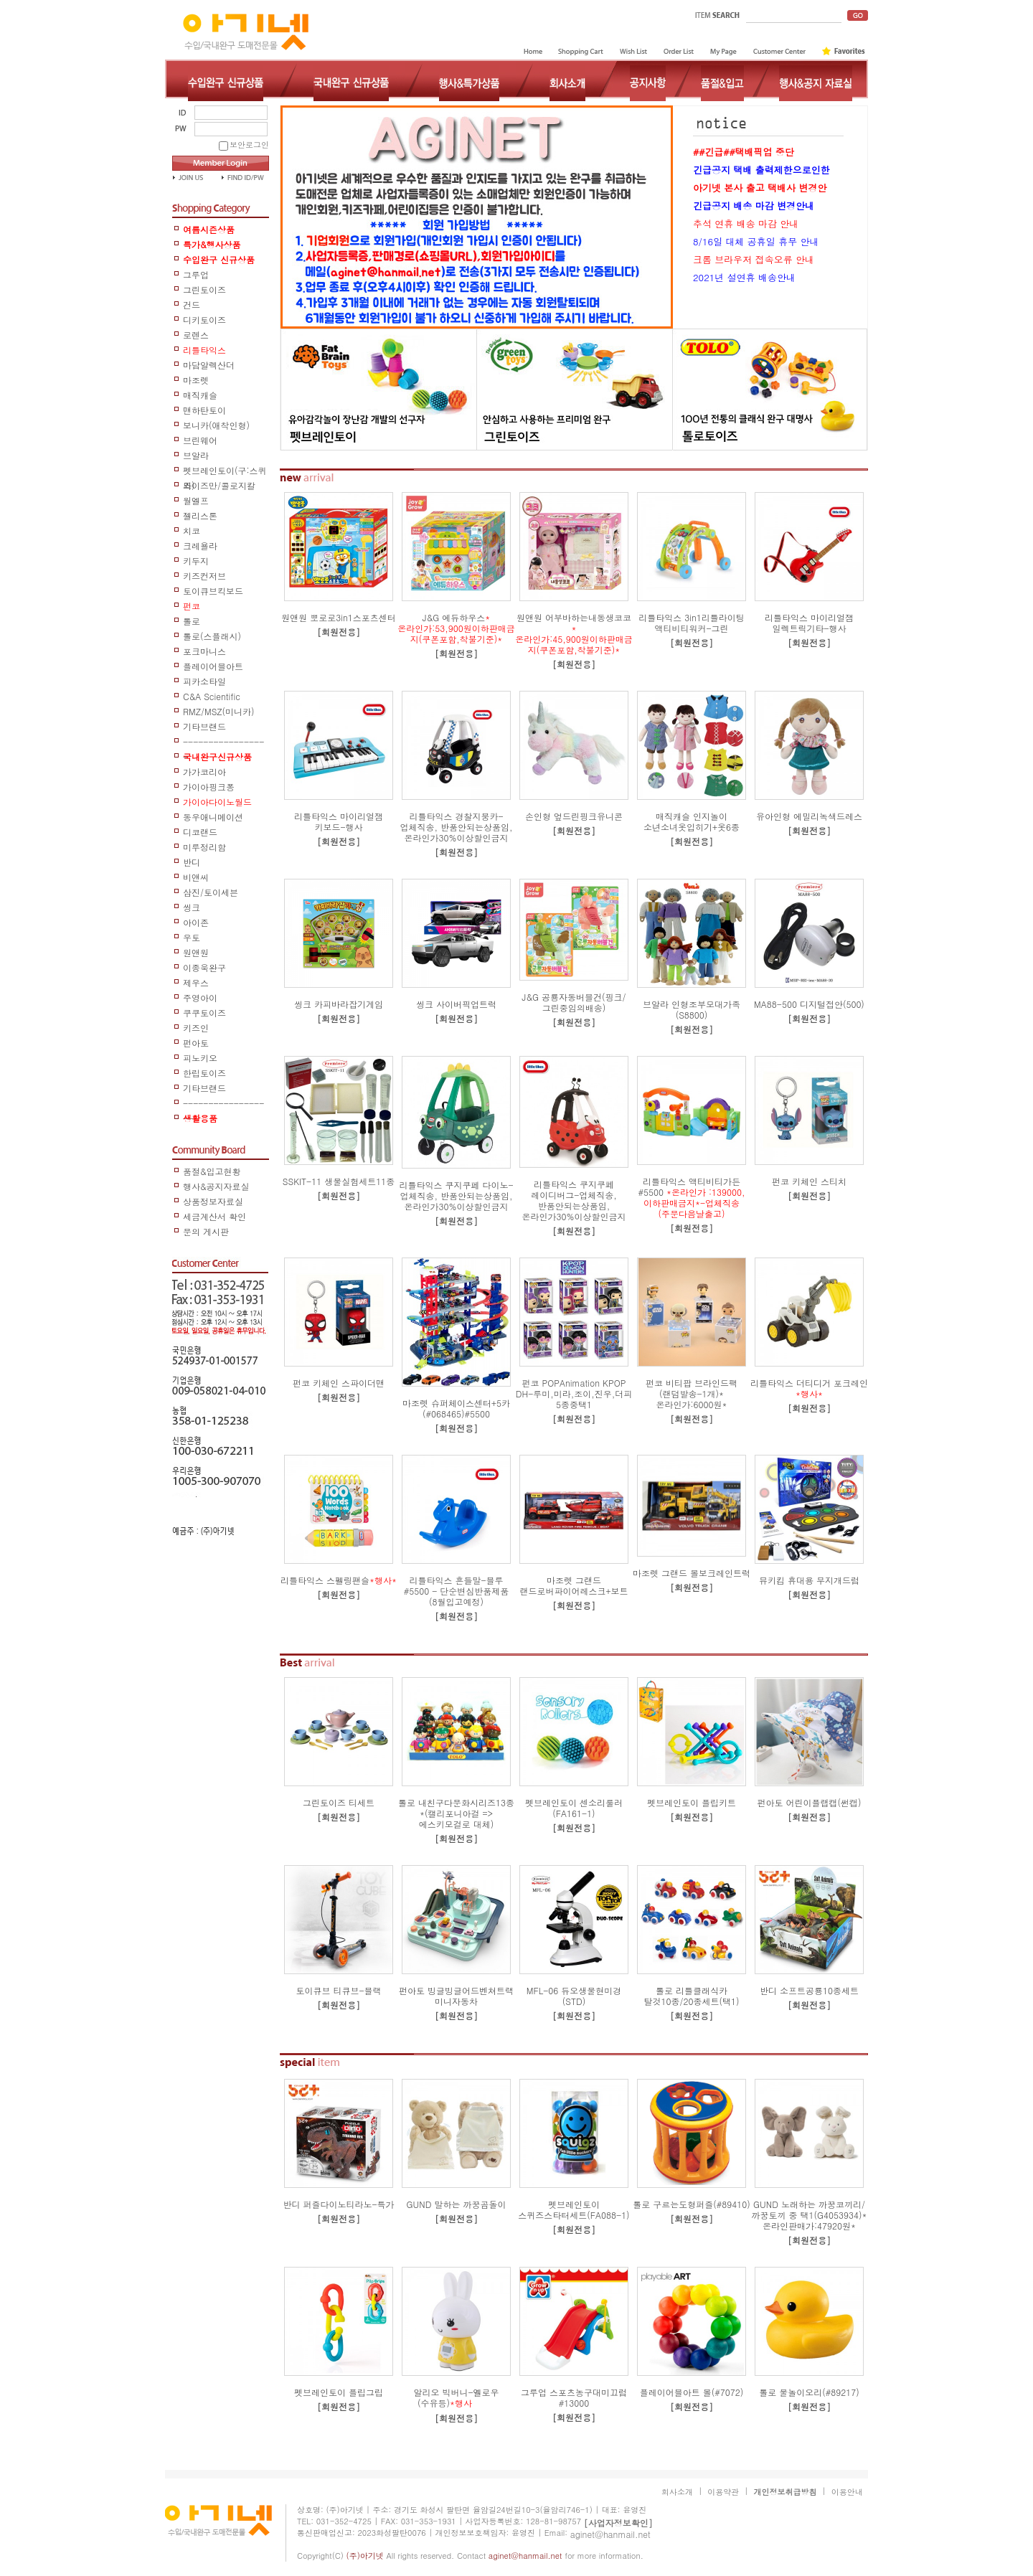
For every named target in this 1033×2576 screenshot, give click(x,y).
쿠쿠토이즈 (204, 1012)
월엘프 (196, 500)
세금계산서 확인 (214, 1216)
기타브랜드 (204, 726)
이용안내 (847, 2491)
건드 (191, 304)
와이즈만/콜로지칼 (219, 485)
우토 (191, 937)
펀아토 (196, 1043)
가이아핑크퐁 (209, 786)
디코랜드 (200, 832)
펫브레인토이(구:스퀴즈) (225, 471)
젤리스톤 (200, 515)
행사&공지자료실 (216, 1186)
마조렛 (196, 380)
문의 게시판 (206, 1231)
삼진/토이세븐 (210, 892)
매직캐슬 (200, 395)
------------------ (223, 1103)
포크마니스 (204, 651)
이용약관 (723, 2491)
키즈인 (196, 1028)
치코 (191, 530)
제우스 (196, 982)
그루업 (196, 274)
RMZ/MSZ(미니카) (219, 711)
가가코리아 (204, 771)
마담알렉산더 (209, 365)
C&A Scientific (211, 696)
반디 (191, 862)
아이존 (196, 922)
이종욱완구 (204, 967)
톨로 (191, 621)
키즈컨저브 (204, 576)
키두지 (196, 561)
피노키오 (200, 1058)
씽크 (191, 907)
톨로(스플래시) (212, 636)
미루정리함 (204, 847)
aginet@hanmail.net (610, 2534)
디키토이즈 (204, 319)
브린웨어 (200, 440)
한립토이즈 (204, 1073)
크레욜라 (200, 545)
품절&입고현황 (212, 1171)
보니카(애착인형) (216, 425)
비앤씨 (196, 877)
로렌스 (196, 335)
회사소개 (677, 2491)
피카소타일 (204, 681)
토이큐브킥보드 (213, 591)
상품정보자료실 (213, 1201)
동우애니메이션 (213, 817)
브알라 (196, 455)
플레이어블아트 (213, 666)
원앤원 (196, 952)
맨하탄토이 (204, 410)
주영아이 (200, 997)
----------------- (223, 742)
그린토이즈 (204, 289)
